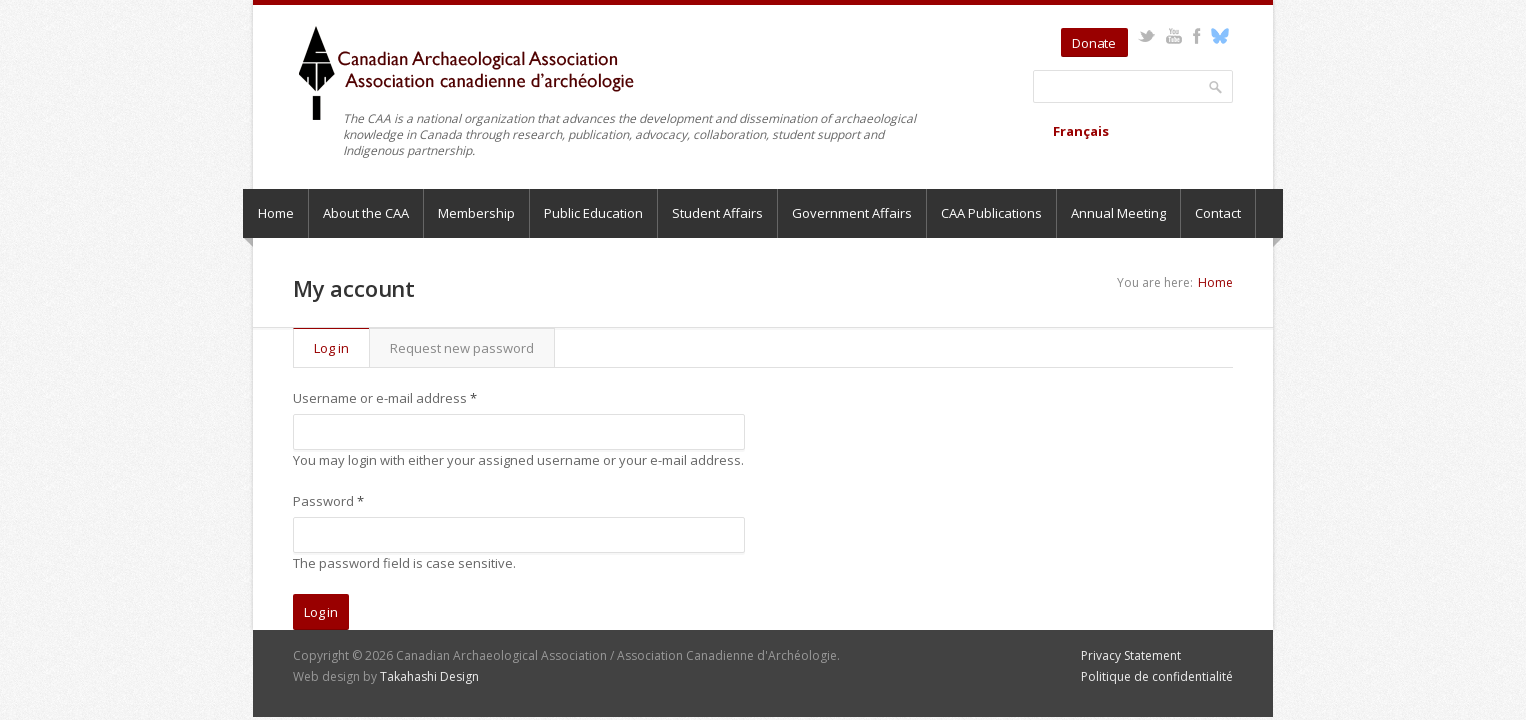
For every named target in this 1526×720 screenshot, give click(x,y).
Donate (1094, 43)
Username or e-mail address (385, 398)
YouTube (1173, 36)
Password (328, 501)
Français (1081, 131)
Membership (476, 213)
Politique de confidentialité (1157, 676)
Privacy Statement (1131, 655)
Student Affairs (717, 213)
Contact (1218, 213)
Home (276, 213)
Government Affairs (852, 213)
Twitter (1146, 36)
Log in (341, 348)
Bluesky (1219, 36)
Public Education (593, 213)
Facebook (1196, 36)
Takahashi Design (429, 676)
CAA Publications (991, 213)
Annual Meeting (1118, 213)
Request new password (462, 348)
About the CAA (366, 213)
